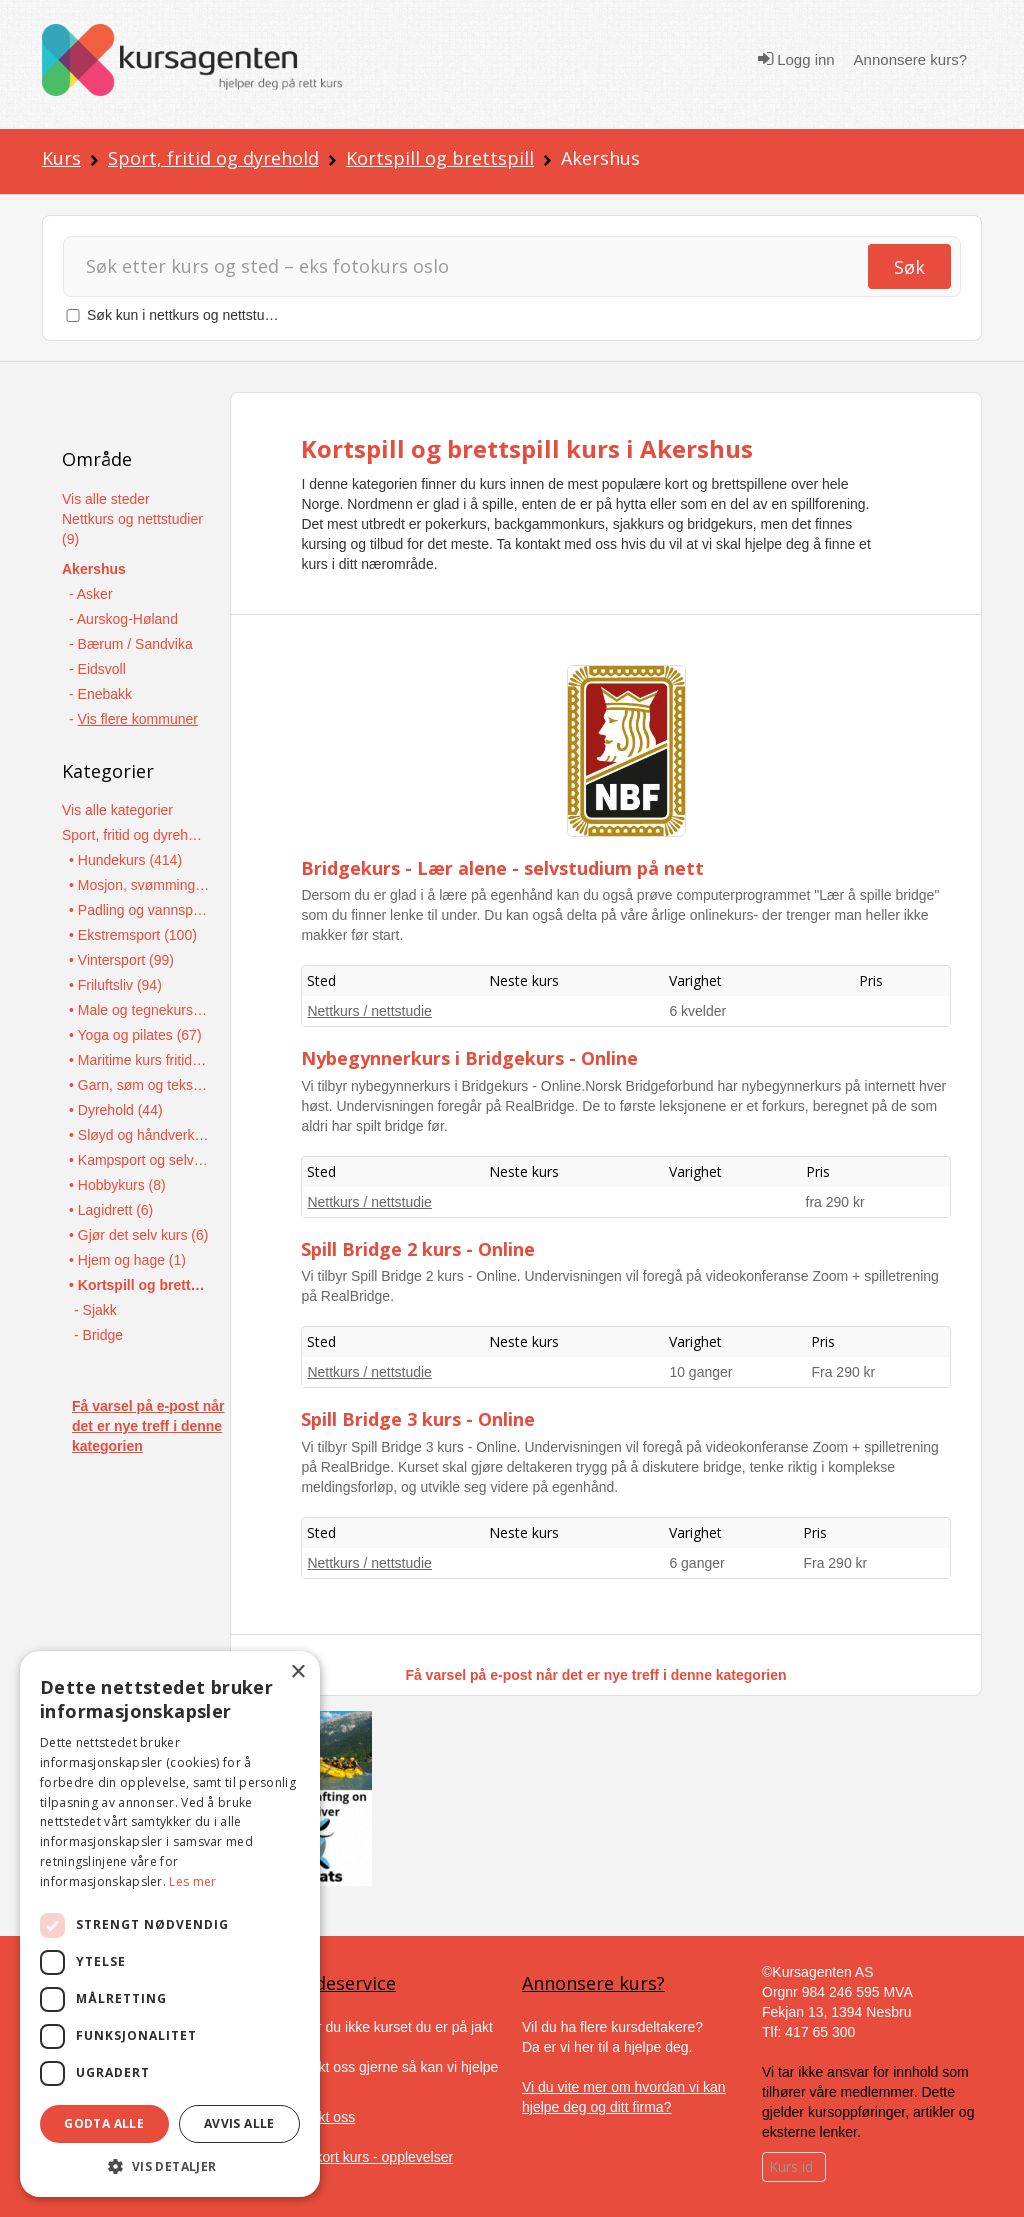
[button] (170, 2166)
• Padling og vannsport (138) (139, 910)
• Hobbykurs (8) (117, 1185)
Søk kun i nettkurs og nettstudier (187, 315)
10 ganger (700, 1372)
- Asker (91, 594)
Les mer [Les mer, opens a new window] (192, 1881)
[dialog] (170, 1924)
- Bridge (98, 1335)
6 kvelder (697, 1011)
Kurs (61, 158)
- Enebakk (100, 694)
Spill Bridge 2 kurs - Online (418, 1249)
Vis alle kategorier (117, 810)
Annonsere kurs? (910, 59)
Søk (909, 267)
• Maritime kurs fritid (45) (139, 1060)
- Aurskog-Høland (123, 619)
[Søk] (474, 266)
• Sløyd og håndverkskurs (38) (139, 1135)
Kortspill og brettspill (440, 158)
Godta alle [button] (104, 2123)
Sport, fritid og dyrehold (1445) (132, 835)
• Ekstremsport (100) (133, 935)
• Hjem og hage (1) (127, 1260)
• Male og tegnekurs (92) (139, 1010)
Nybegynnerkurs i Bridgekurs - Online (469, 1058)
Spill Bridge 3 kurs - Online (418, 1419)
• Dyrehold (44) (116, 1110)
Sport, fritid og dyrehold (213, 158)
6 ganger (696, 1563)
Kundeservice (339, 1983)
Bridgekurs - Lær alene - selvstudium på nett (502, 868)
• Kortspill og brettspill (139, 1285)
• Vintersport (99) (121, 960)
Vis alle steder (106, 499)
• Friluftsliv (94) (115, 985)
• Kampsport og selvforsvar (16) (139, 1160)
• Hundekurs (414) (125, 860)
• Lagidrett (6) (111, 1210)
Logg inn (796, 59)
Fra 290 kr (843, 1372)
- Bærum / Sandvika (131, 644)
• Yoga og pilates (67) (135, 1035)
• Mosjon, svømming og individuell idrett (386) (139, 885)
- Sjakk (95, 1310)
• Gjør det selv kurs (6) (138, 1235)
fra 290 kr (835, 1202)
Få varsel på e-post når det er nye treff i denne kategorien (148, 1426)
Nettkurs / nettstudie (369, 1011)
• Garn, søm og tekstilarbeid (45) (139, 1085)
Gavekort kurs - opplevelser (367, 2157)
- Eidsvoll (97, 669)
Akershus (94, 569)
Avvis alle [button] (239, 2123)
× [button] (297, 1672)
